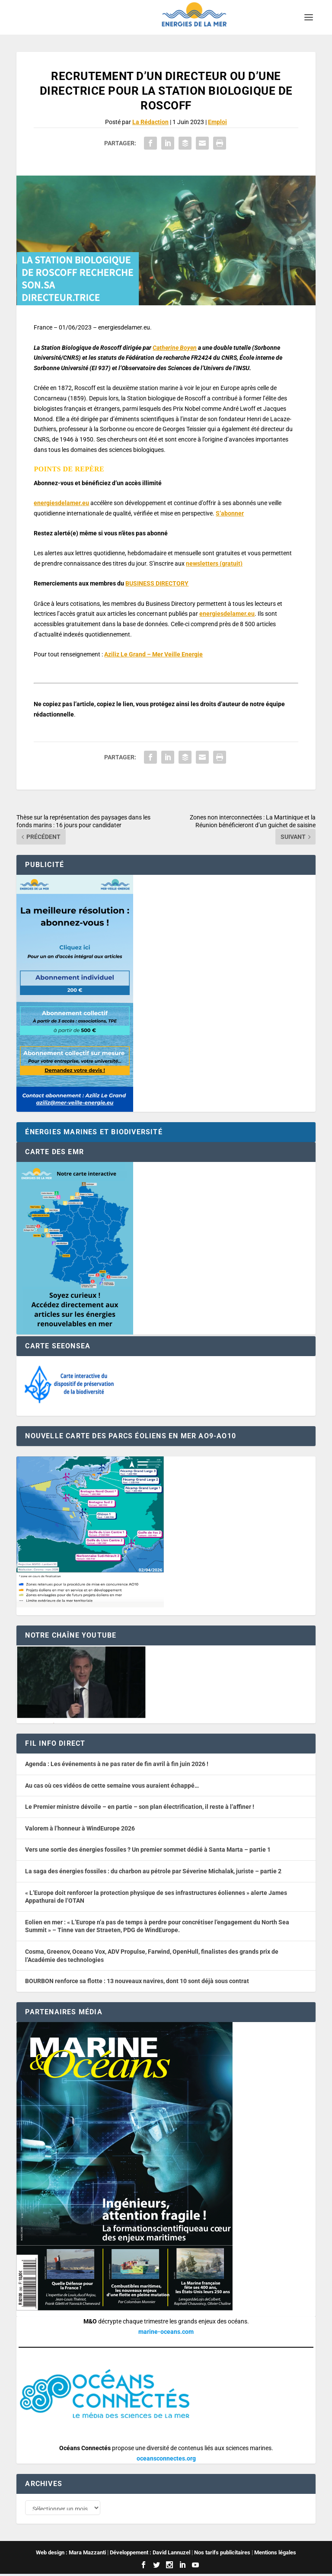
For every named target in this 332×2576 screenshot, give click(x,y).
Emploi (217, 121)
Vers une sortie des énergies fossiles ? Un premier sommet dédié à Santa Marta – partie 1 (148, 1849)
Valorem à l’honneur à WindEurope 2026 (80, 1828)
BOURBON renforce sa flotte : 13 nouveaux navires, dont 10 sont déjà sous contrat (137, 1981)
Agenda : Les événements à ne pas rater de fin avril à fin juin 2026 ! (116, 1763)
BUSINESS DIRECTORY (156, 583)
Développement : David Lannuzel (150, 2554)
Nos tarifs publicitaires (222, 2554)
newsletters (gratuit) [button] (214, 563)
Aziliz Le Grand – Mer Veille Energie (153, 654)
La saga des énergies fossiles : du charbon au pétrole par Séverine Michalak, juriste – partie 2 (153, 1871)
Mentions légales (275, 2554)
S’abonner (230, 513)
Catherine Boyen (175, 347)
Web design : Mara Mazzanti (71, 2554)
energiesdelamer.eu (61, 502)
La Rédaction (150, 121)
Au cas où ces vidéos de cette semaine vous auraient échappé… (112, 1785)
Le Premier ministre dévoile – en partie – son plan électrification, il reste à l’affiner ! (139, 1806)
